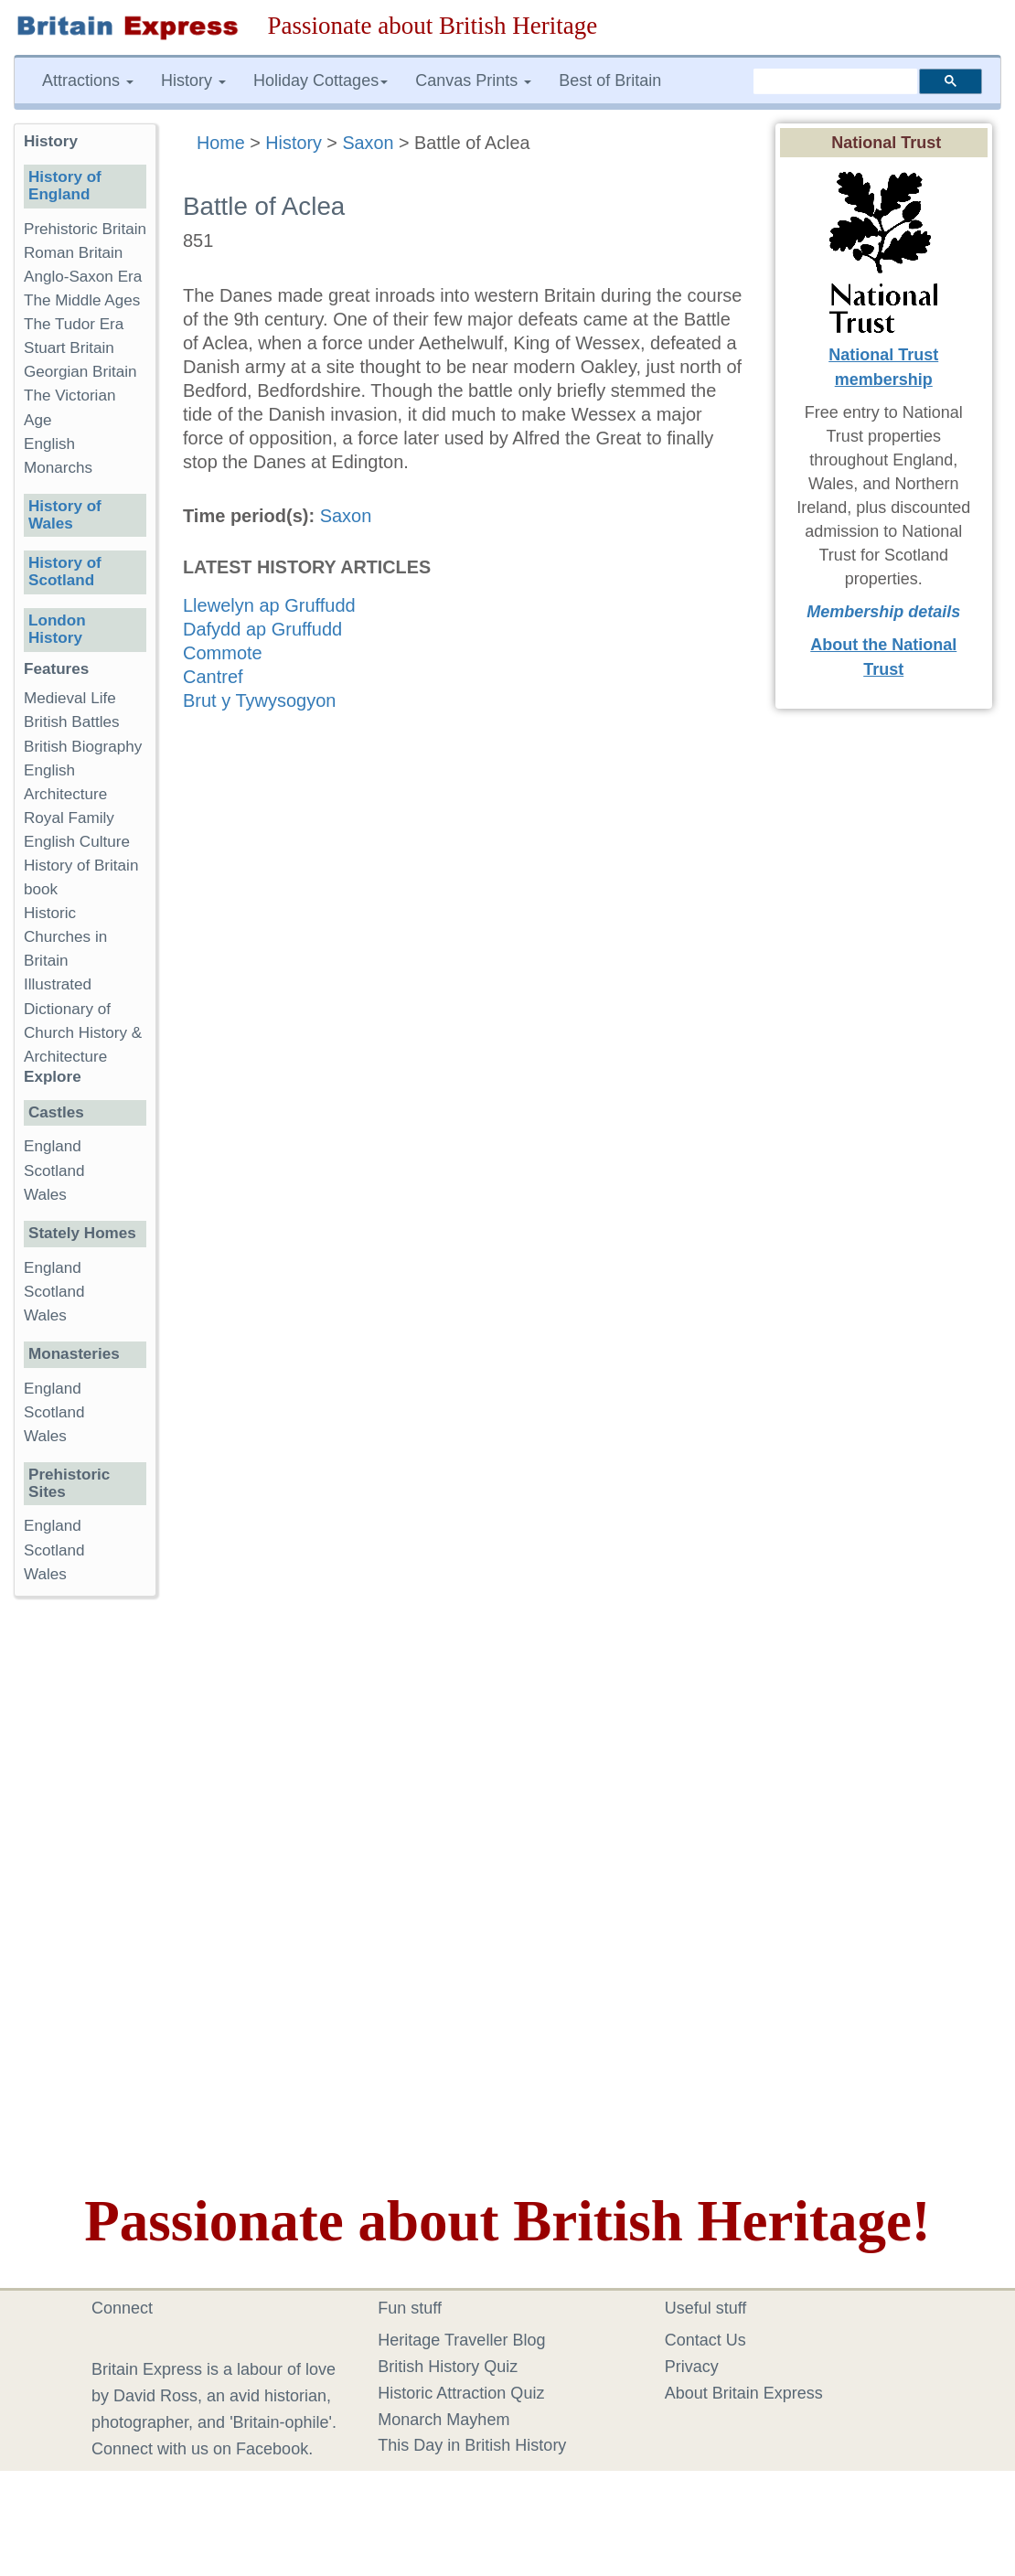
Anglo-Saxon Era (83, 276)
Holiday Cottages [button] (320, 80)
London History (57, 629)
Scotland (54, 1171)
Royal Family (69, 818)
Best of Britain (610, 80)
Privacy (692, 2366)
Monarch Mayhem (443, 2419)
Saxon (367, 143)
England (52, 1146)
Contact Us (705, 2340)
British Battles (72, 722)
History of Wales (65, 514)
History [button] (193, 80)
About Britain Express (744, 2393)
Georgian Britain (80, 371)
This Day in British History (472, 2445)
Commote (222, 653)
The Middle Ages (82, 300)
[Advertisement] (87, 1893)
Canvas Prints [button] (473, 80)
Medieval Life (70, 698)
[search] (835, 81)
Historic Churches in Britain (65, 936)
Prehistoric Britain (85, 229)
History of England (65, 185)
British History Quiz (448, 2366)
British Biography (83, 746)
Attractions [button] (88, 80)
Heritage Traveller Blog (461, 2340)
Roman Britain (73, 253)
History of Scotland (65, 571)
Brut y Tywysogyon (259, 700)
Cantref (213, 677)
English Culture (77, 841)
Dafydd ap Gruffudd (262, 629)
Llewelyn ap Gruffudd (269, 605)
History (293, 143)
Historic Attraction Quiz (461, 2393)
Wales (45, 1194)
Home (221, 143)
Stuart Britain (69, 348)
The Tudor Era (73, 324)
